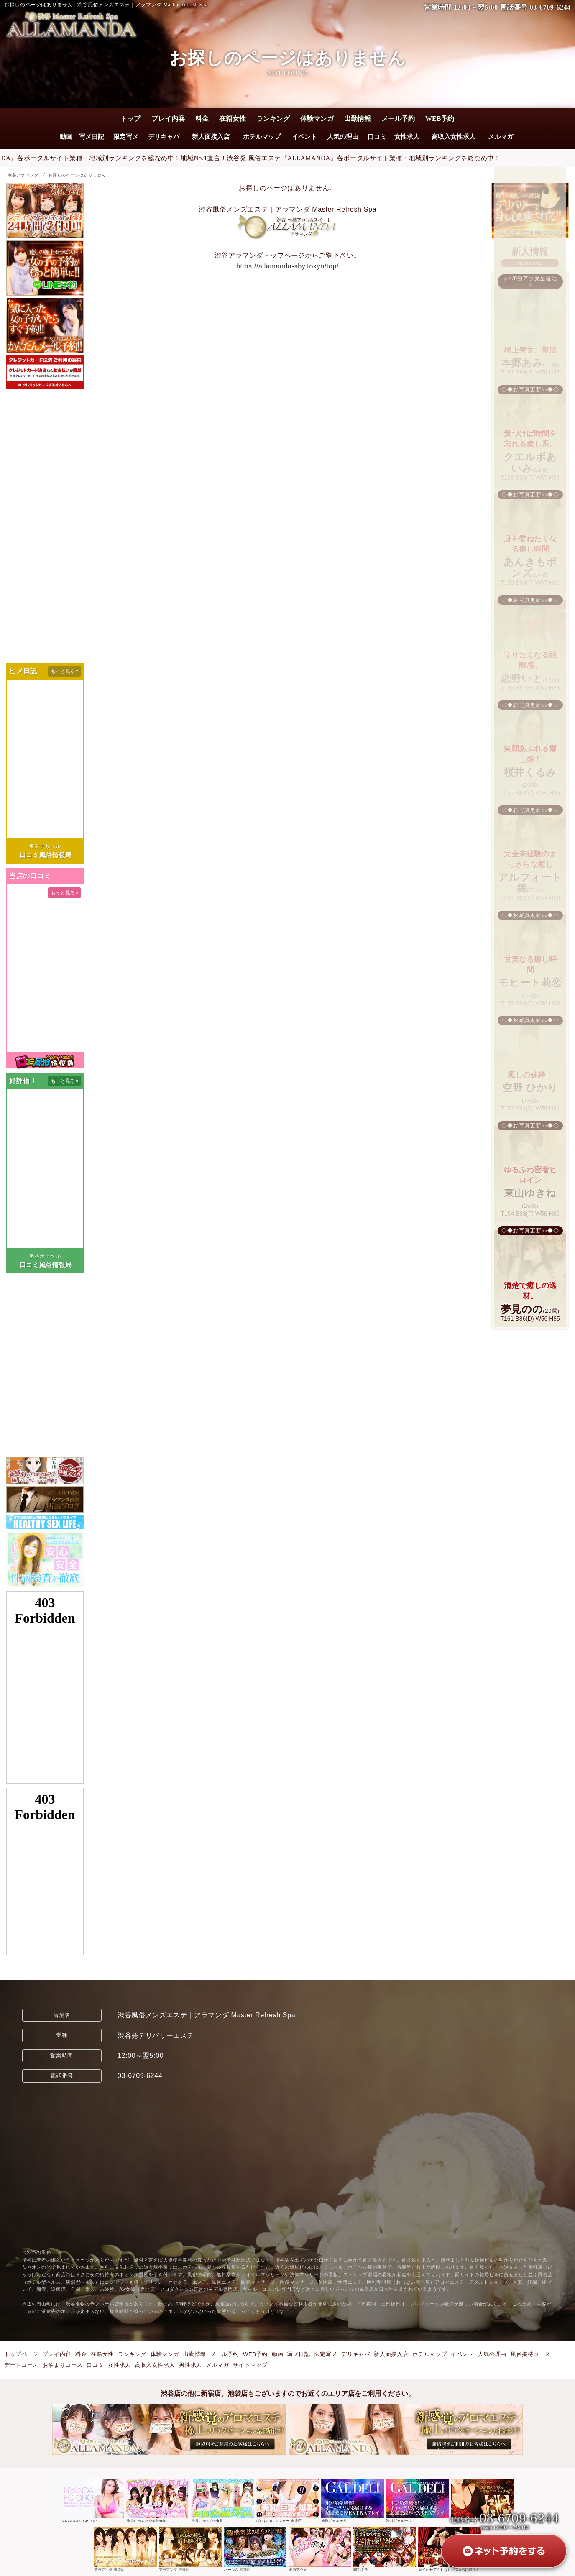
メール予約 (398, 118)
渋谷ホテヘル (45, 1256)
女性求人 (406, 136)
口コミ (377, 136)
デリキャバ (164, 136)
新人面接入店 (211, 136)
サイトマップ (250, 2365)
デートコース (21, 2365)
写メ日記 (91, 136)
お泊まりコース (62, 2365)
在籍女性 (232, 118)
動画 (66, 136)
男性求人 (190, 2365)
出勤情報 (357, 118)
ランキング (273, 118)
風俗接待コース (530, 2354)
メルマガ (500, 136)
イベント (304, 136)
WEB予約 (439, 118)
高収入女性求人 (453, 136)
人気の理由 (342, 136)
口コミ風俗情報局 (46, 855)
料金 (202, 118)
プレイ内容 (168, 118)
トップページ (21, 2354)
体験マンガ (317, 118)
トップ (130, 118)
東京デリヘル (45, 846)
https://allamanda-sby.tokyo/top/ (287, 266)
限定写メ (125, 136)
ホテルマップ (262, 136)
